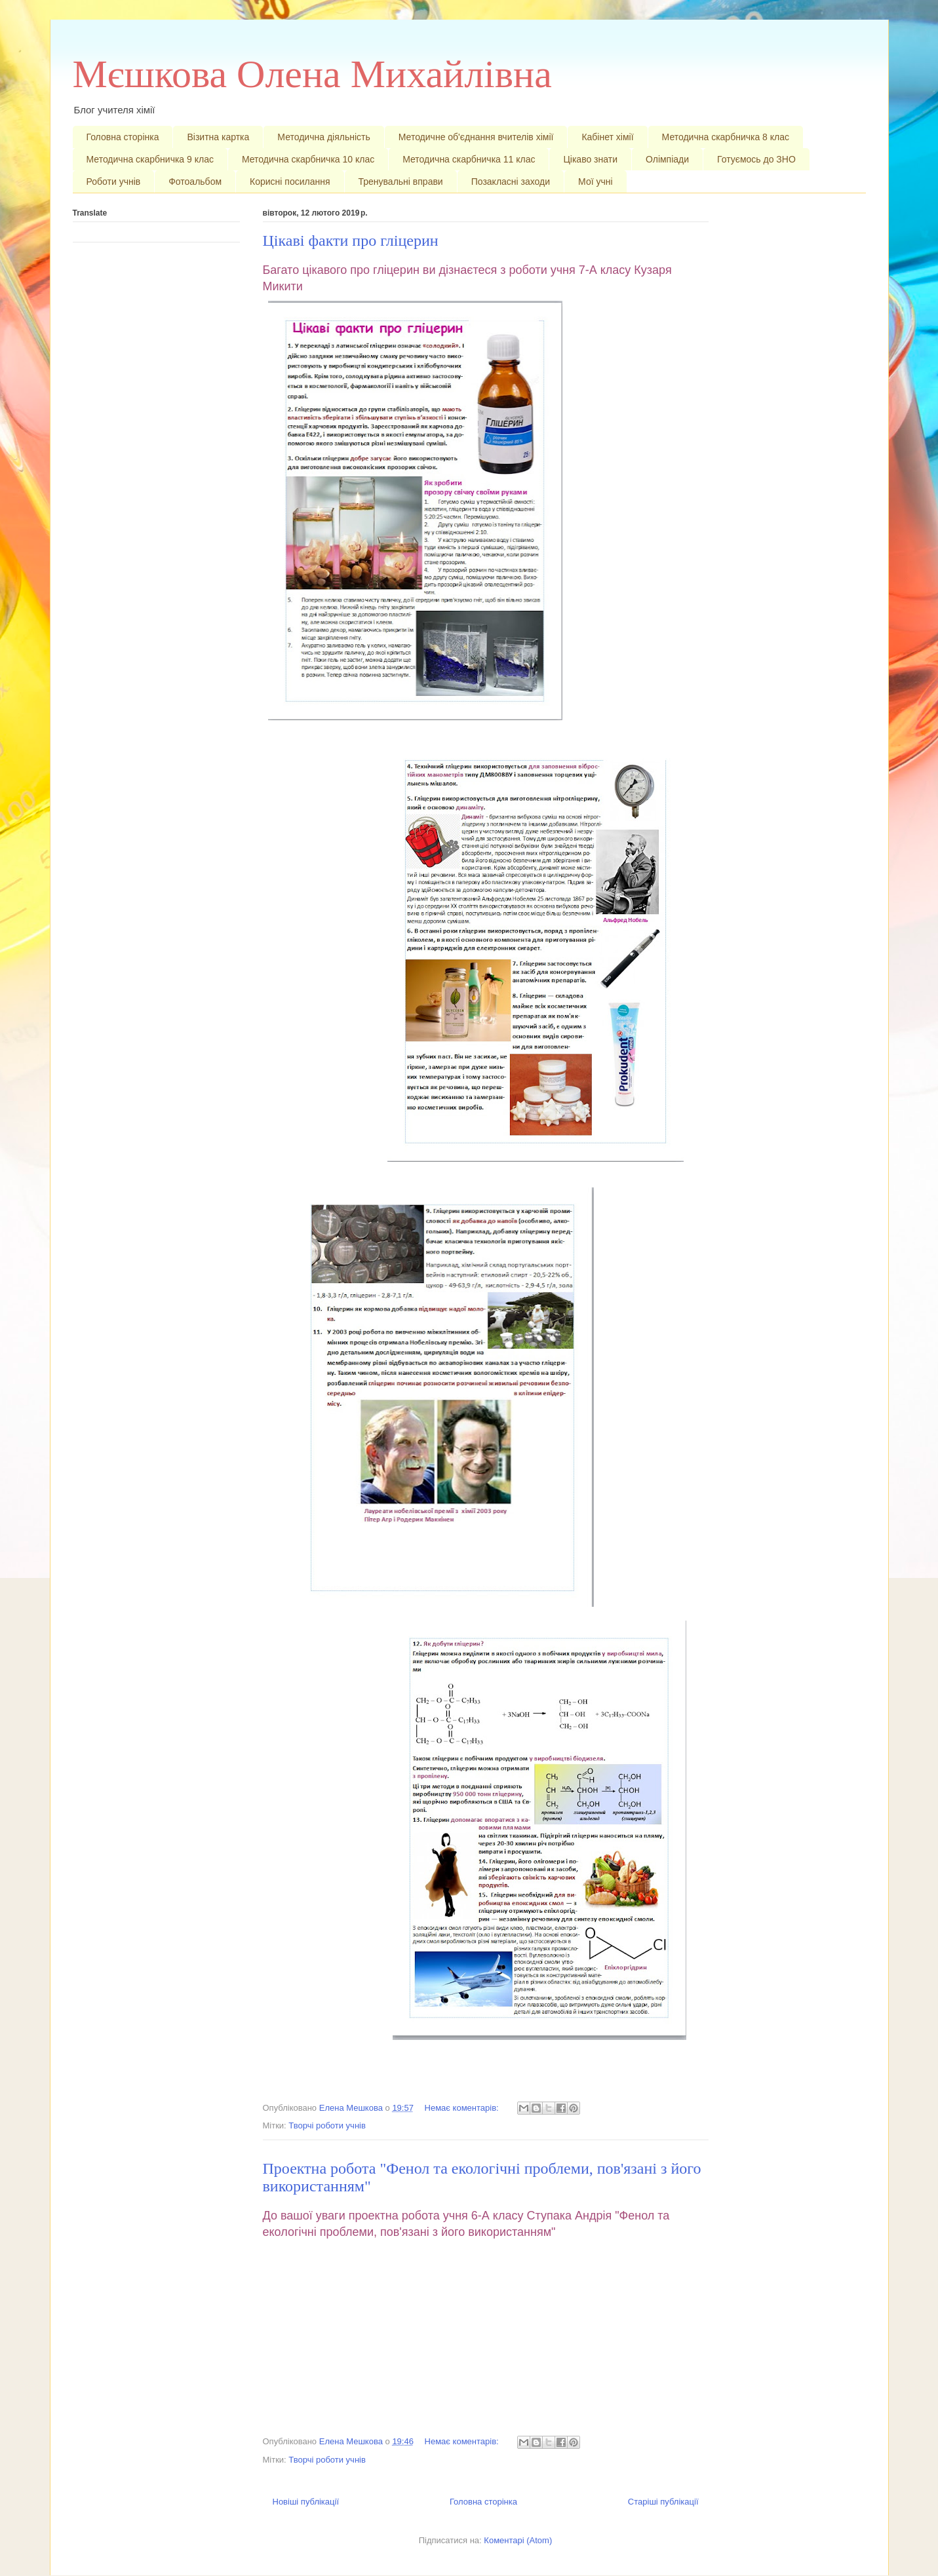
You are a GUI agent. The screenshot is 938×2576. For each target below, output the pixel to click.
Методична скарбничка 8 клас (725, 137)
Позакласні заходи (510, 181)
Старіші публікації (663, 2502)
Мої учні (595, 181)
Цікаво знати (590, 159)
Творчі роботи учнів (327, 2125)
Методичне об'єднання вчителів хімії (476, 137)
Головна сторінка (123, 137)
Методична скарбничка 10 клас (308, 159)
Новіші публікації (306, 2502)
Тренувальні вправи (401, 181)
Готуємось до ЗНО (756, 159)
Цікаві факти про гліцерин (351, 240)
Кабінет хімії (607, 137)
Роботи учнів (114, 181)
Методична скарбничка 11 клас (468, 159)
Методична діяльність (323, 137)
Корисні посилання (290, 181)
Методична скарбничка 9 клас (150, 159)
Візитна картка (218, 137)
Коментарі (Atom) (518, 2540)
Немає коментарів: (463, 2108)
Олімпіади (667, 159)
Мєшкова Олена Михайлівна (312, 74)
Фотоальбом (195, 181)
